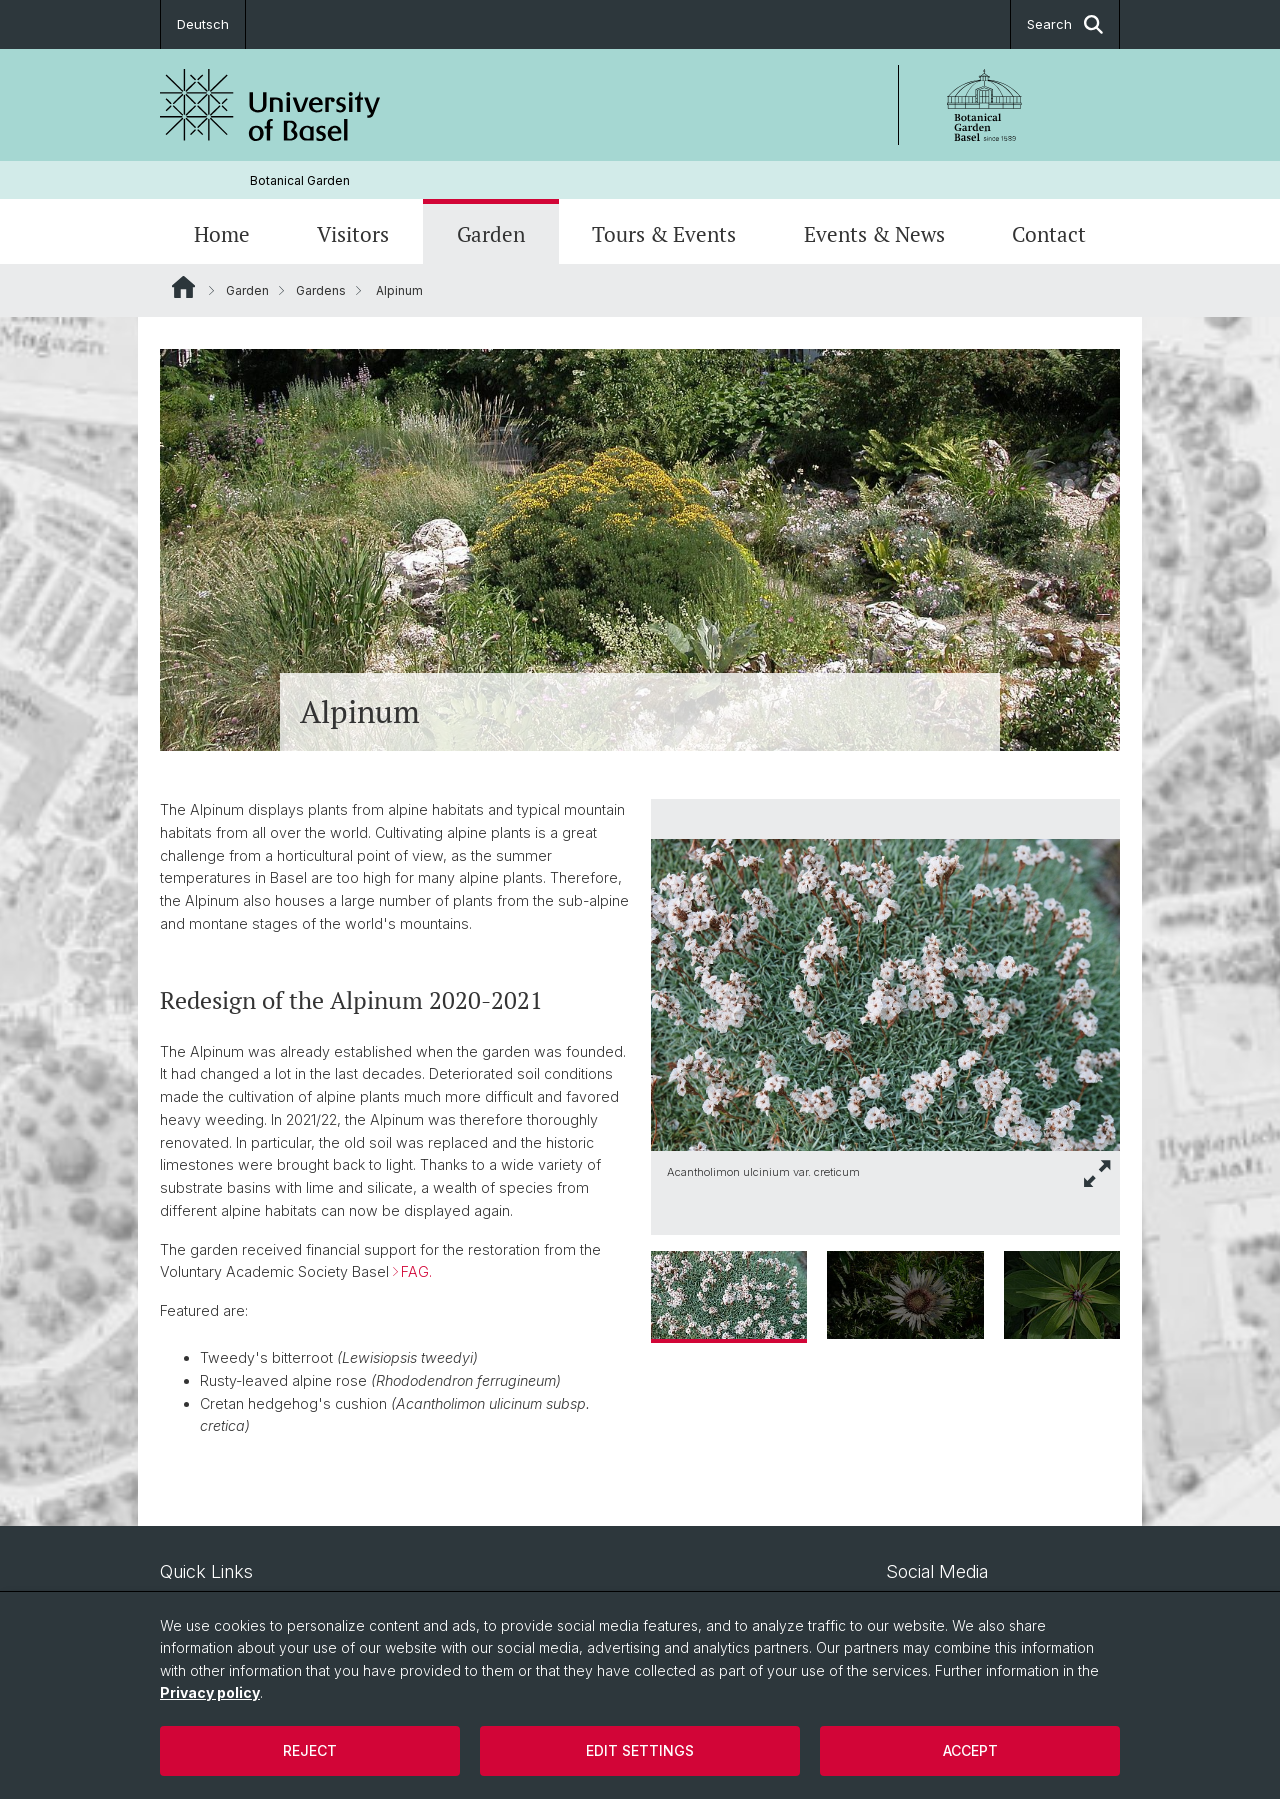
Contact (1049, 234)
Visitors (353, 234)
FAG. (416, 1272)
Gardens (321, 290)
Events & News (874, 234)
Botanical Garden (300, 180)
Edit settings (640, 1750)
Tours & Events (664, 234)
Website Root (183, 287)
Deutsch (203, 24)
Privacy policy (210, 1692)
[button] (1098, 1173)
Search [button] (1065, 24)
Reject (310, 1750)
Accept (970, 1750)
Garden (491, 234)
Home (222, 234)
